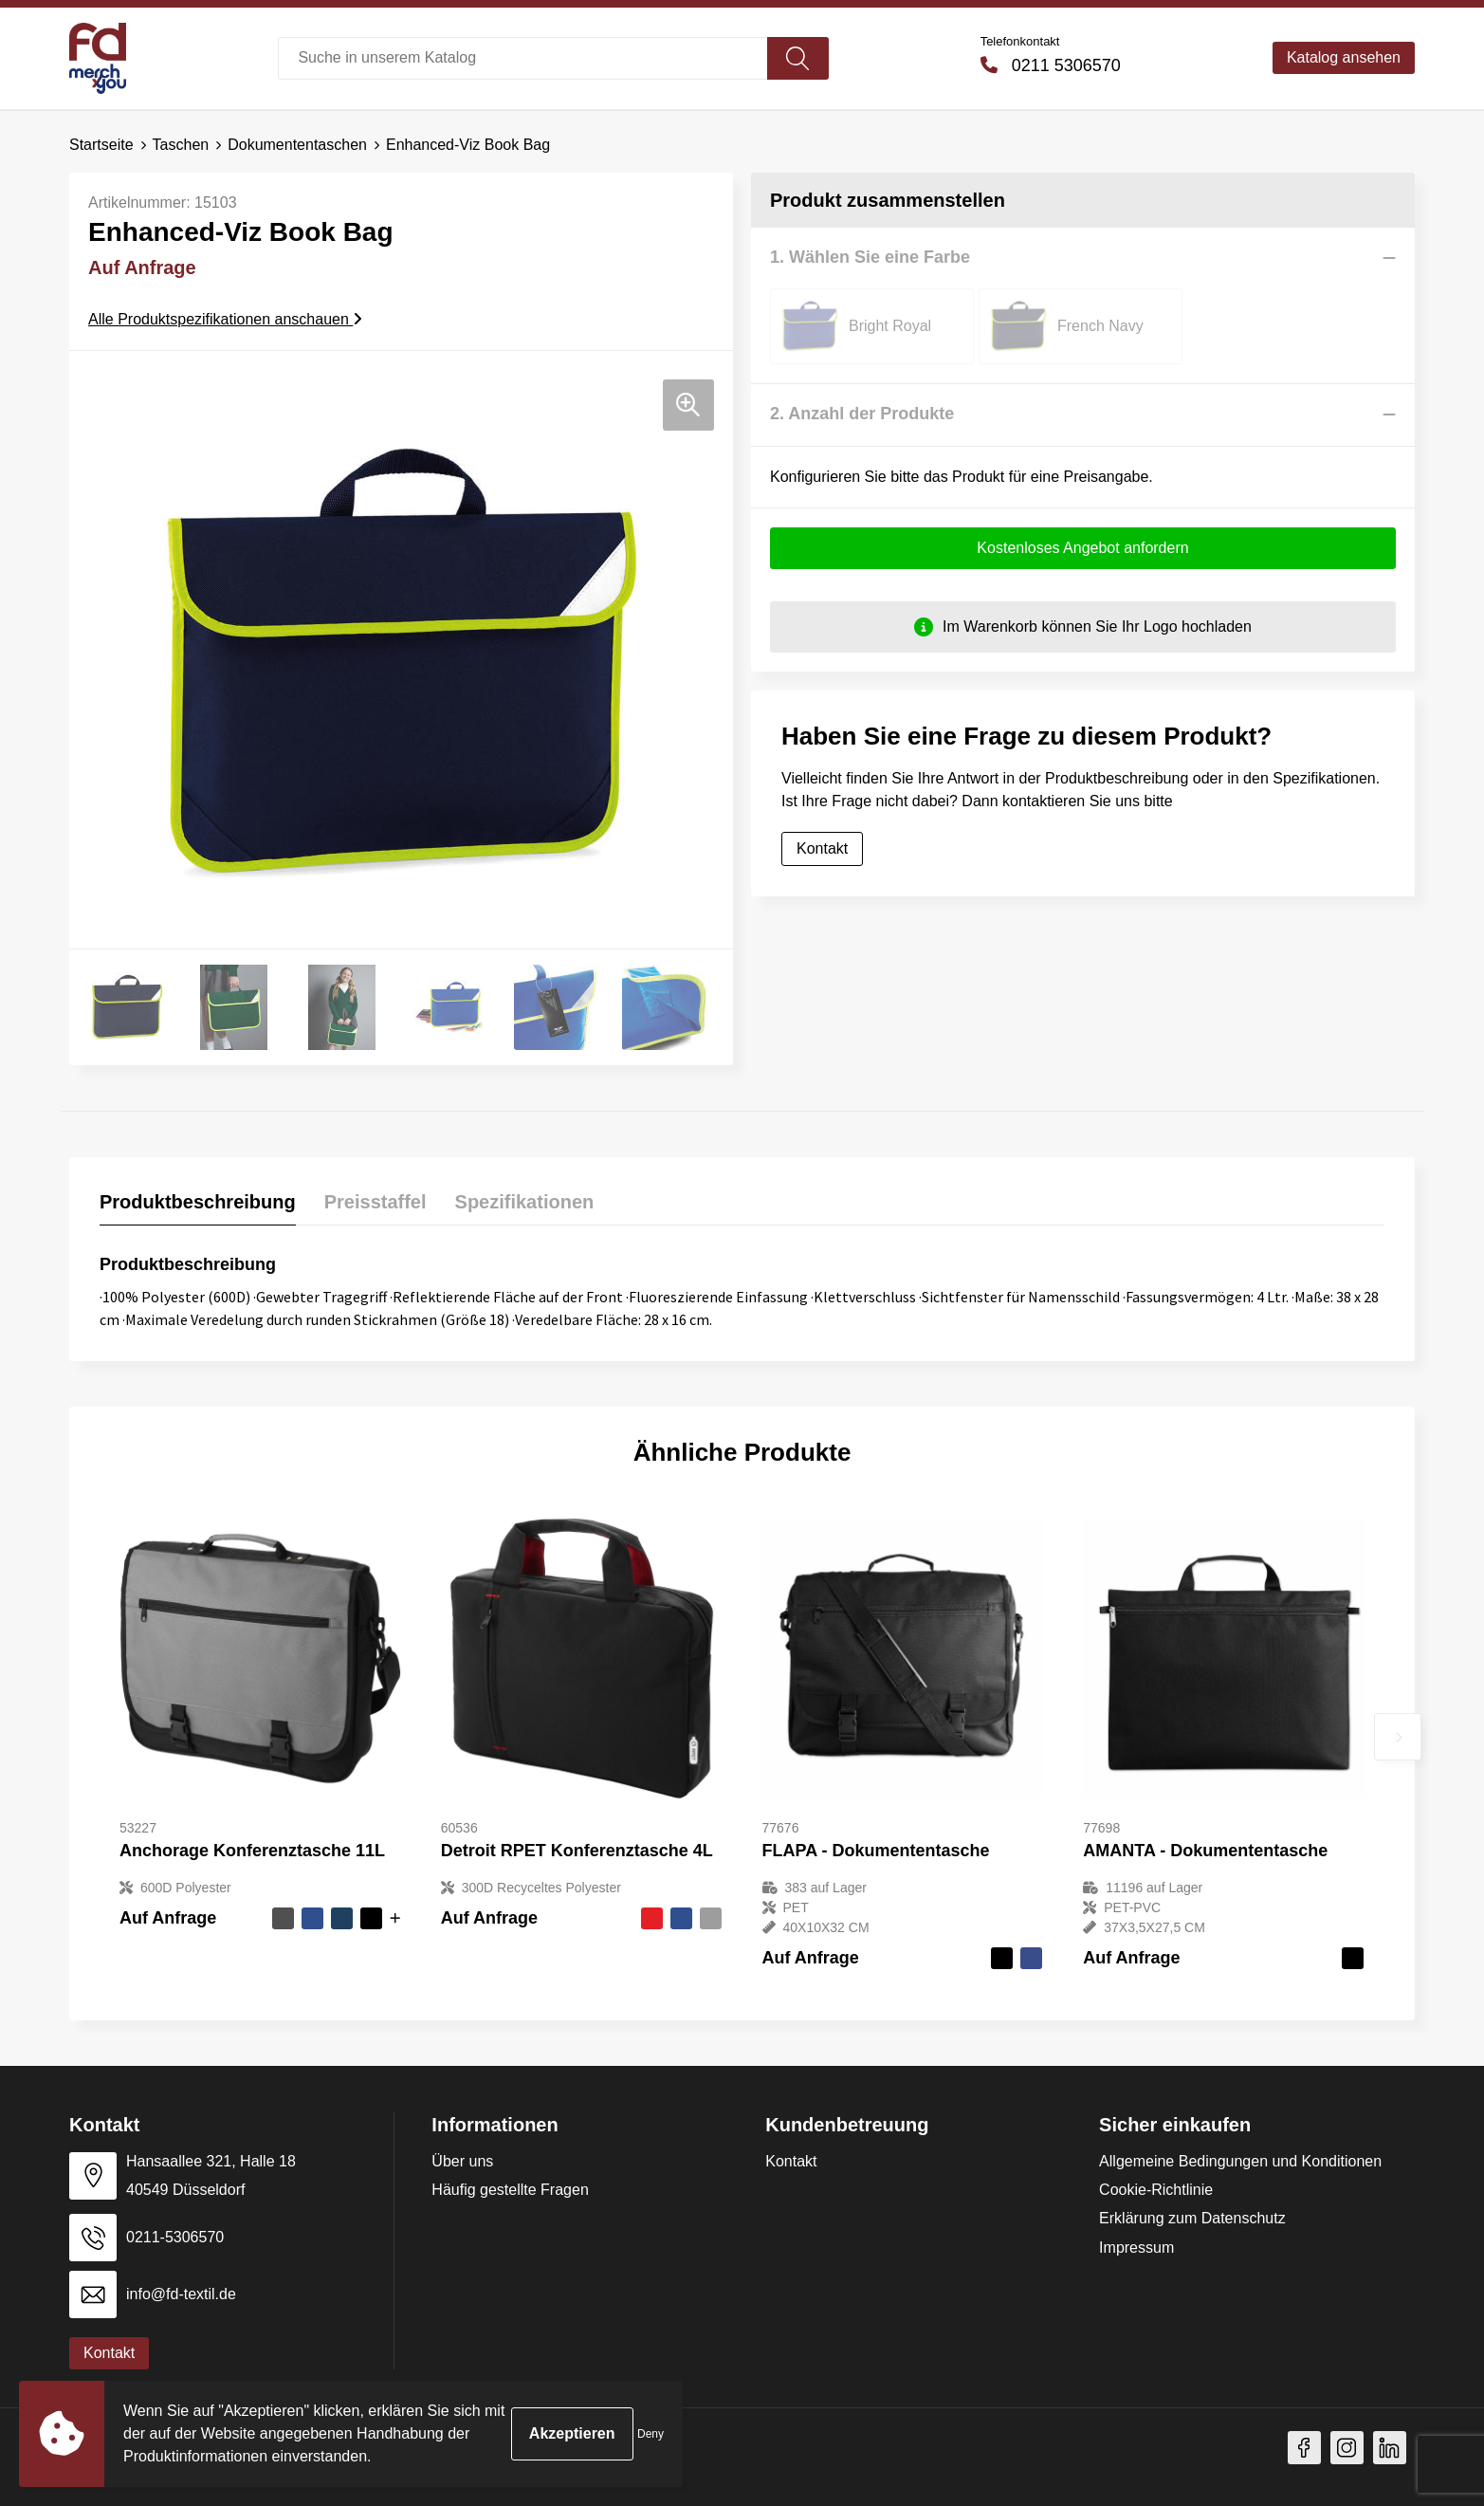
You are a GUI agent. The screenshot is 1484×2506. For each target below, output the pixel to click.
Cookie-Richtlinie (1156, 2190)
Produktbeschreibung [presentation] (198, 1201)
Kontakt (822, 848)
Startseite (101, 145)
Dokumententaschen (297, 145)
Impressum (1136, 2247)
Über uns (462, 2161)
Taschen (181, 145)
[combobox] (522, 58)
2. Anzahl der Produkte (862, 413)
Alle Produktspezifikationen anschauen (225, 319)
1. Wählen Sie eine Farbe (870, 257)
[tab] (198, 1206)
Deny (650, 2434)
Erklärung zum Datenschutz (1192, 2218)
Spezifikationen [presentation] (525, 1201)
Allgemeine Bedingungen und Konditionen (1240, 2161)
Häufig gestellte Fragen (509, 2190)
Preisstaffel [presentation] (375, 1201)
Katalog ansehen (1344, 57)
